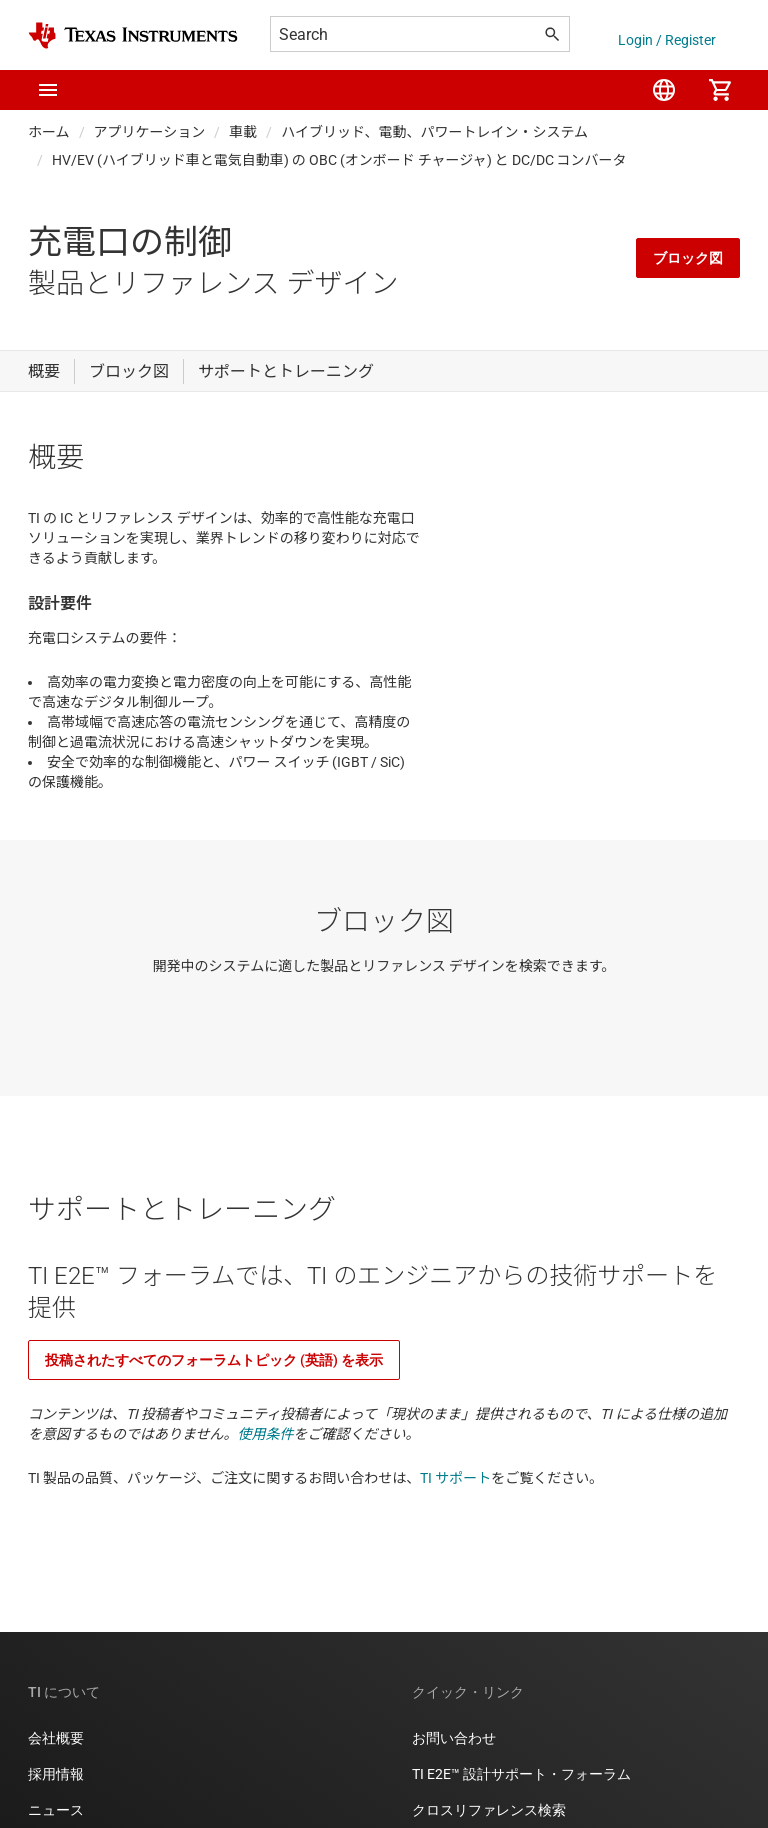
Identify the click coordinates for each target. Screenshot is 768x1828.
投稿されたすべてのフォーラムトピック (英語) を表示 (214, 1360)
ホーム (49, 132)
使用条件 (266, 1434)
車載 (243, 132)
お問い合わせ (454, 1738)
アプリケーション (150, 132)
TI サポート (455, 1478)
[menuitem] (664, 90)
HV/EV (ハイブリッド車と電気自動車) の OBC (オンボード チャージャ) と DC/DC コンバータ (339, 160)
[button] (48, 90)
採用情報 (56, 1774)
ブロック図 (688, 258)
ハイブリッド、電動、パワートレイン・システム (434, 132)
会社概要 (56, 1738)
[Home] (133, 35)
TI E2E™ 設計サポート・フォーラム (521, 1774)
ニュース (56, 1810)
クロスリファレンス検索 (489, 1810)
